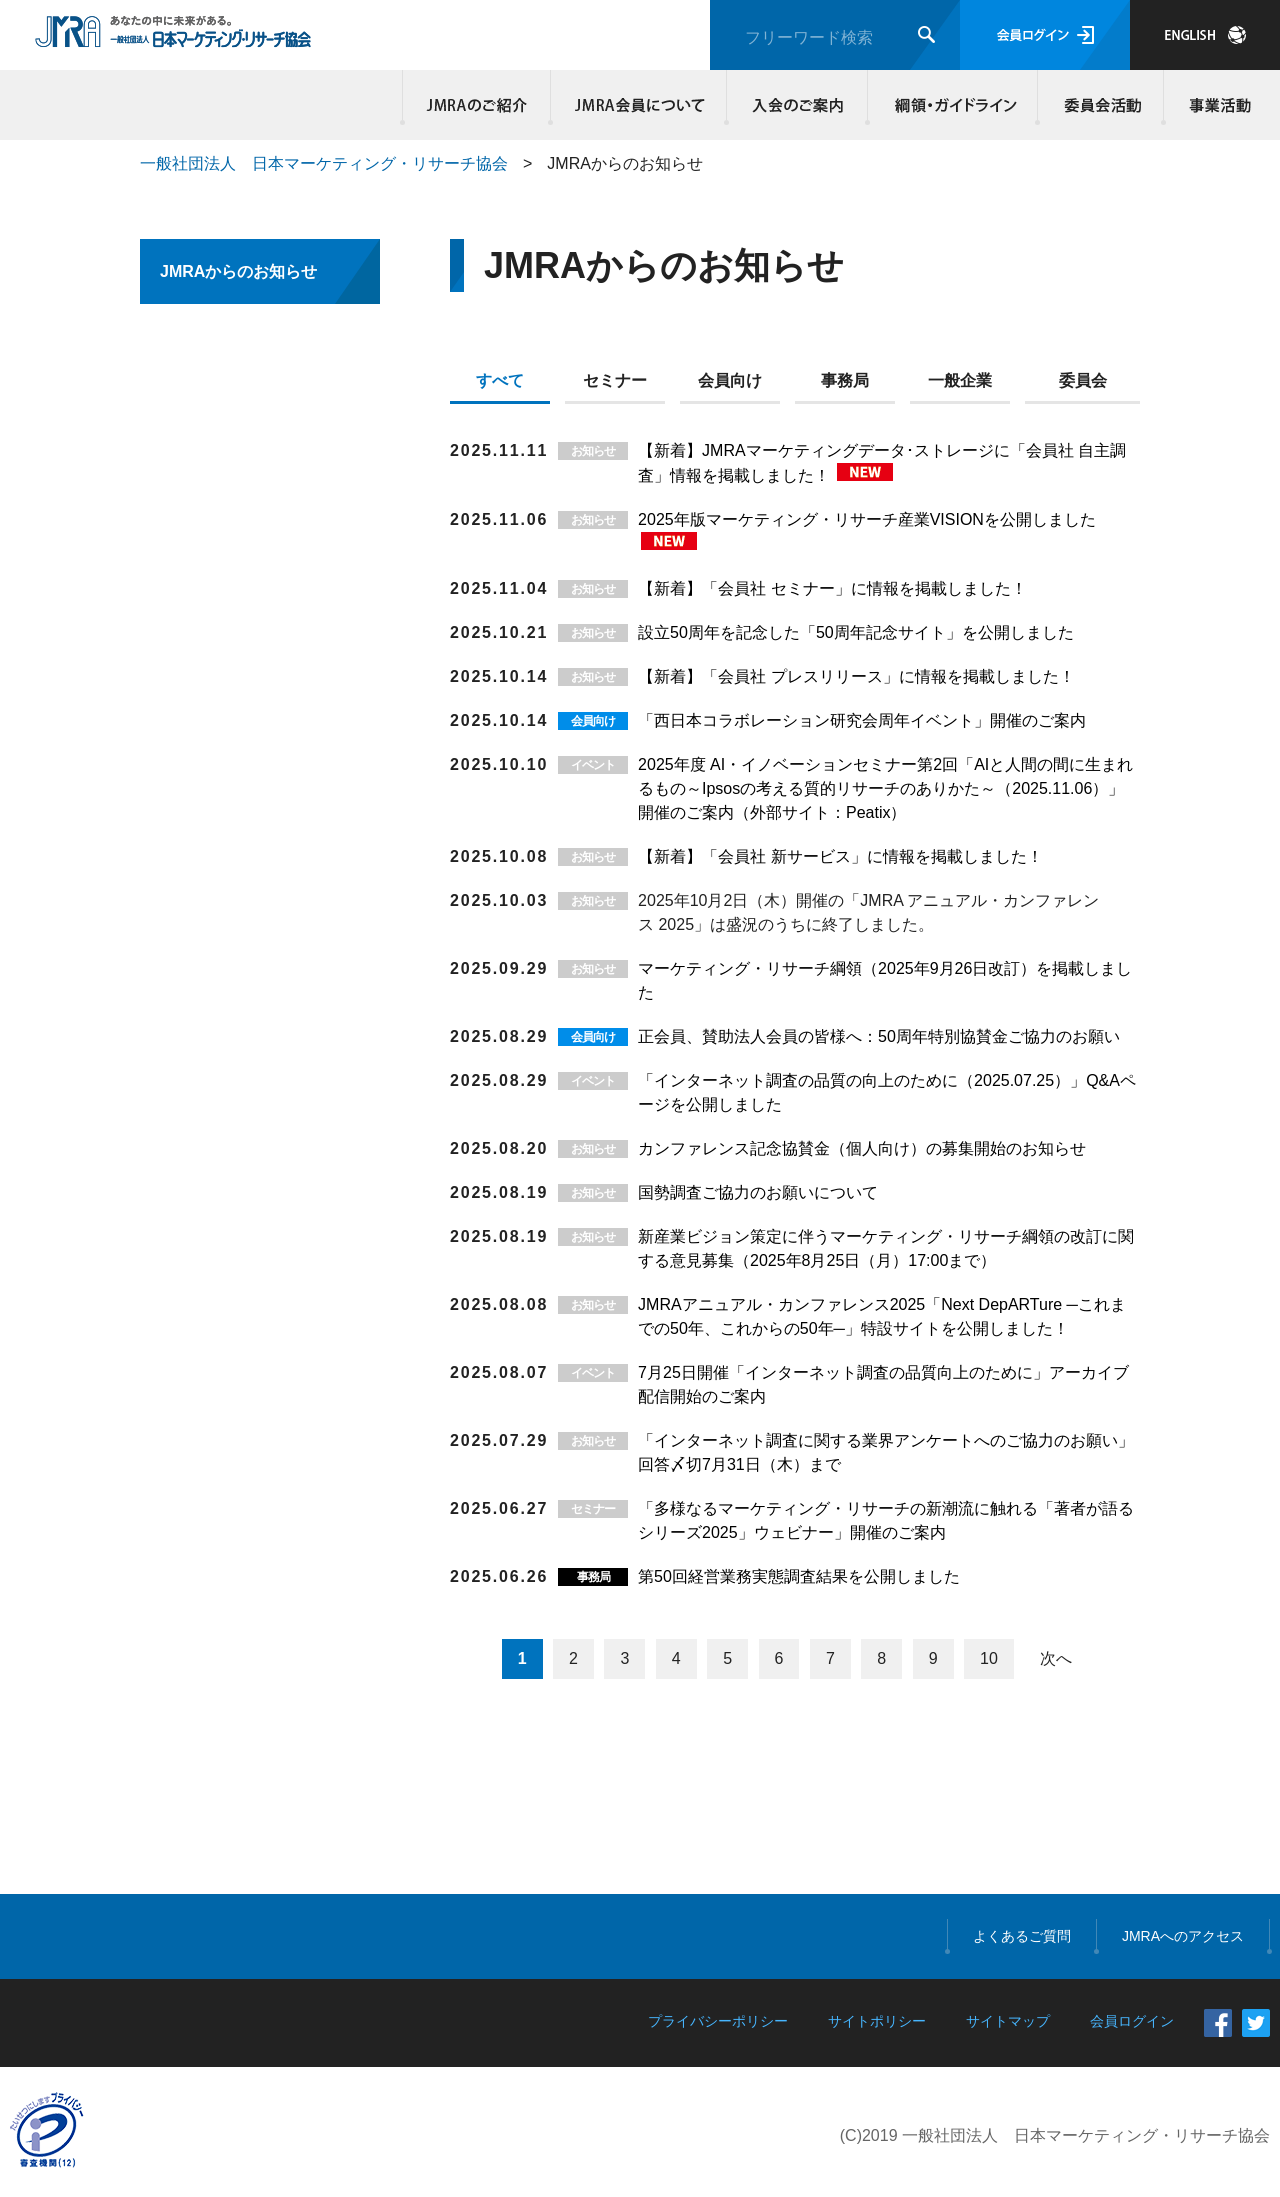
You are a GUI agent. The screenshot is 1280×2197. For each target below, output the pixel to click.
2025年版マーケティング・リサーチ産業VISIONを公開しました (867, 519)
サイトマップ (1008, 2021)
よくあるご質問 (1022, 1936)
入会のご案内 (797, 105)
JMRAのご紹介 (477, 105)
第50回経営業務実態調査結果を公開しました (799, 1576)
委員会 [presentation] (1083, 380)
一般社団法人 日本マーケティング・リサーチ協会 (324, 163)
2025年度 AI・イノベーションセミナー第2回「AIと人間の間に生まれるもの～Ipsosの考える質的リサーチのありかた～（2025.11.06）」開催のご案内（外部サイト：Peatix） (885, 788)
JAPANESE (1205, 35)
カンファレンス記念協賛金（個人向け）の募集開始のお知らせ (862, 1148)
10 (989, 1658)
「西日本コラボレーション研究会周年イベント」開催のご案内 (862, 720)
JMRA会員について (639, 105)
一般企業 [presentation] (960, 380)
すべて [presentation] (500, 380)
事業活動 (1217, 105)
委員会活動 (1101, 105)
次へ (1056, 1658)
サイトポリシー (877, 2021)
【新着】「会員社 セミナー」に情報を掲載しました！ (832, 588)
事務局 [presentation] (845, 380)
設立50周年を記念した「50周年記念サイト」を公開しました (856, 632)
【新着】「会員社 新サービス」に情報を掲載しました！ (840, 856)
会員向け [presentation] (730, 380)
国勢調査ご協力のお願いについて (758, 1192)
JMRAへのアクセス (1183, 1936)
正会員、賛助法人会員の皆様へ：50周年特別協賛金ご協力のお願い (879, 1036)
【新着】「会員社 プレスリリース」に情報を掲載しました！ (856, 676)
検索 (926, 34)
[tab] (507, 385)
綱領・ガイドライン (953, 105)
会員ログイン (1045, 35)
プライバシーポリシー (718, 2021)
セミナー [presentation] (615, 380)
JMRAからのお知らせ (238, 271)
